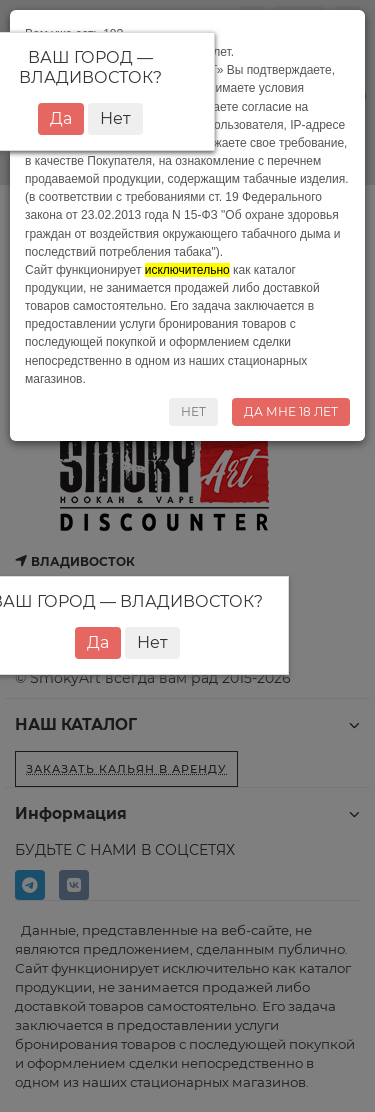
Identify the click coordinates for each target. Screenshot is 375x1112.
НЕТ (193, 411)
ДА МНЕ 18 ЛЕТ (291, 411)
